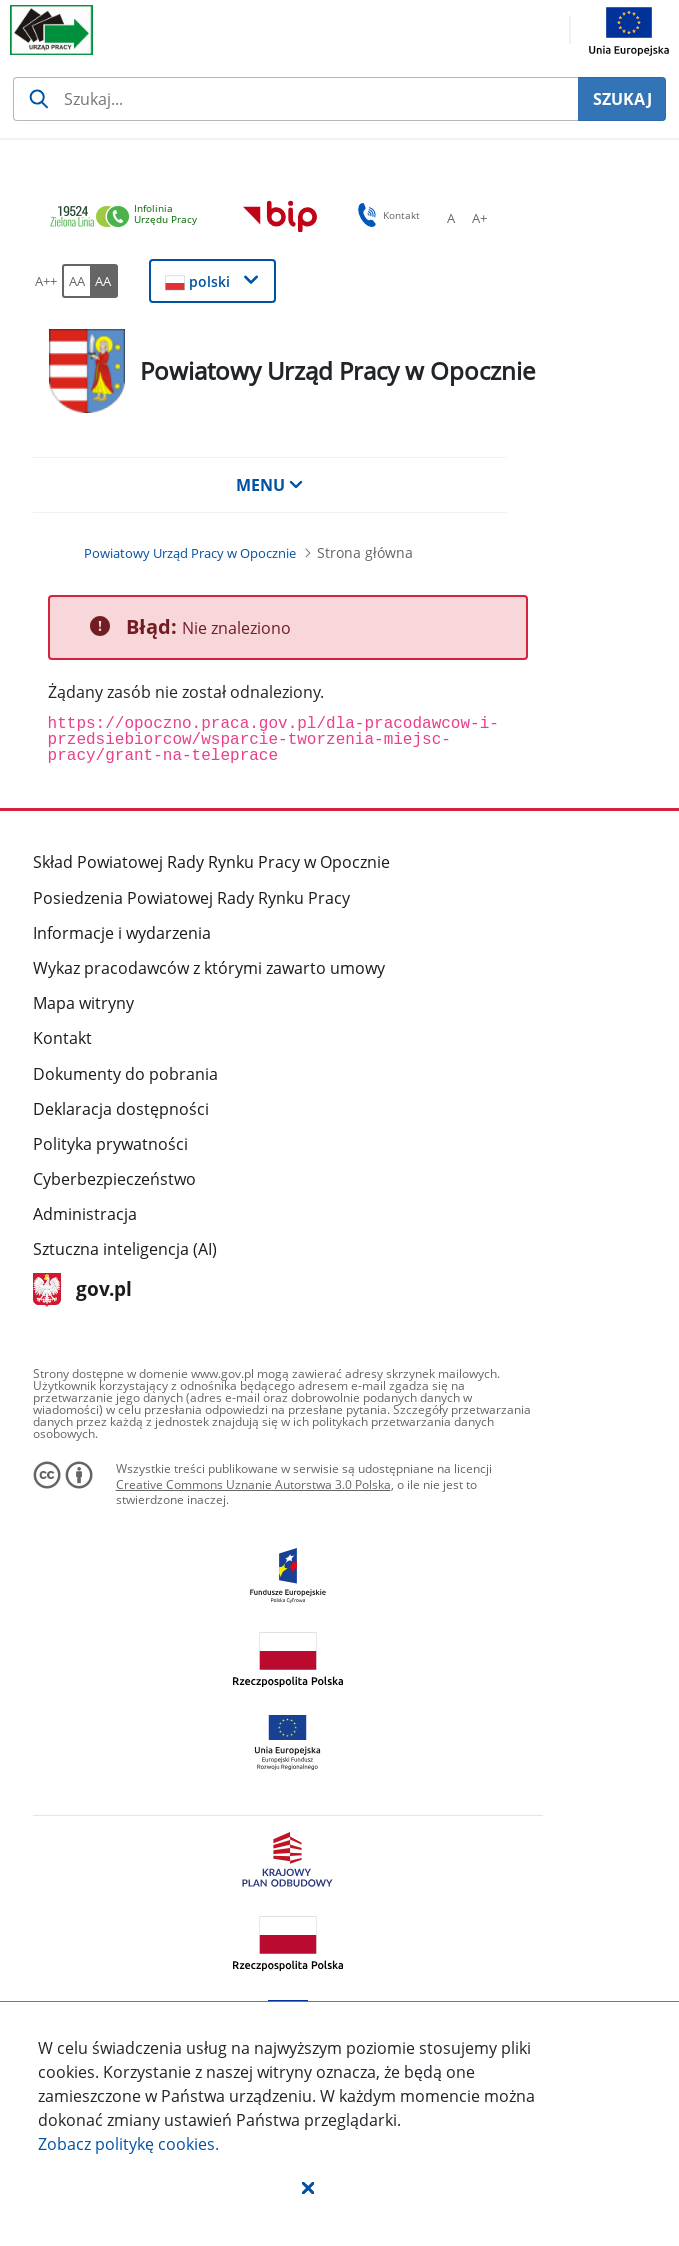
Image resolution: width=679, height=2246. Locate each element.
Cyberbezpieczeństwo (114, 1179)
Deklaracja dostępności (121, 1109)
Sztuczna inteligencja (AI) (125, 1249)
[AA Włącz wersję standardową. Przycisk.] (76, 281)
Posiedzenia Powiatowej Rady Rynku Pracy (191, 898)
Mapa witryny (83, 1003)
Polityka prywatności (110, 1144)
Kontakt (62, 1038)
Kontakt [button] (385, 215)
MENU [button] (270, 485)
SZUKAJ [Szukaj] (622, 99)
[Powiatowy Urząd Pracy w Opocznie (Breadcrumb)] (190, 553)
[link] (129, 217)
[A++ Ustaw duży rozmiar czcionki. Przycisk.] (46, 281)
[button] (308, 2187)
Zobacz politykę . (128, 2144)
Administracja (85, 1214)
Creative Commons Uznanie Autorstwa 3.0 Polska (253, 1484)
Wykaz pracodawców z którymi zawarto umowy (209, 968)
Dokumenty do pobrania (125, 1074)
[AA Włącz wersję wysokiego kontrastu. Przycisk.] (104, 281)
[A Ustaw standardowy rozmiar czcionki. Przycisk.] (451, 218)
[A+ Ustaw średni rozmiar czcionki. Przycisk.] (479, 218)
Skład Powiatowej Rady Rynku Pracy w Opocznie (211, 862)
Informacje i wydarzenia (122, 933)
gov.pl (82, 1290)
